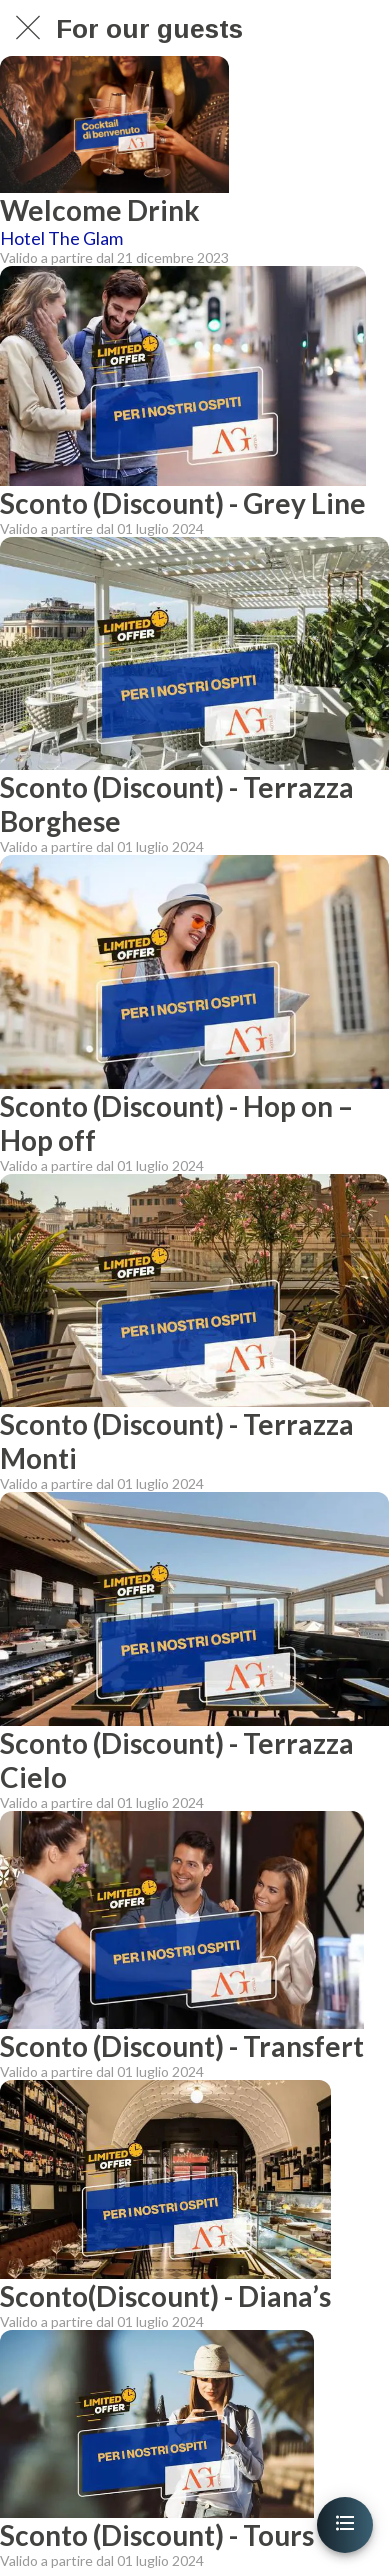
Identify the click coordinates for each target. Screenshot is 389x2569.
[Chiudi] (28, 28)
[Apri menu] (345, 2525)
